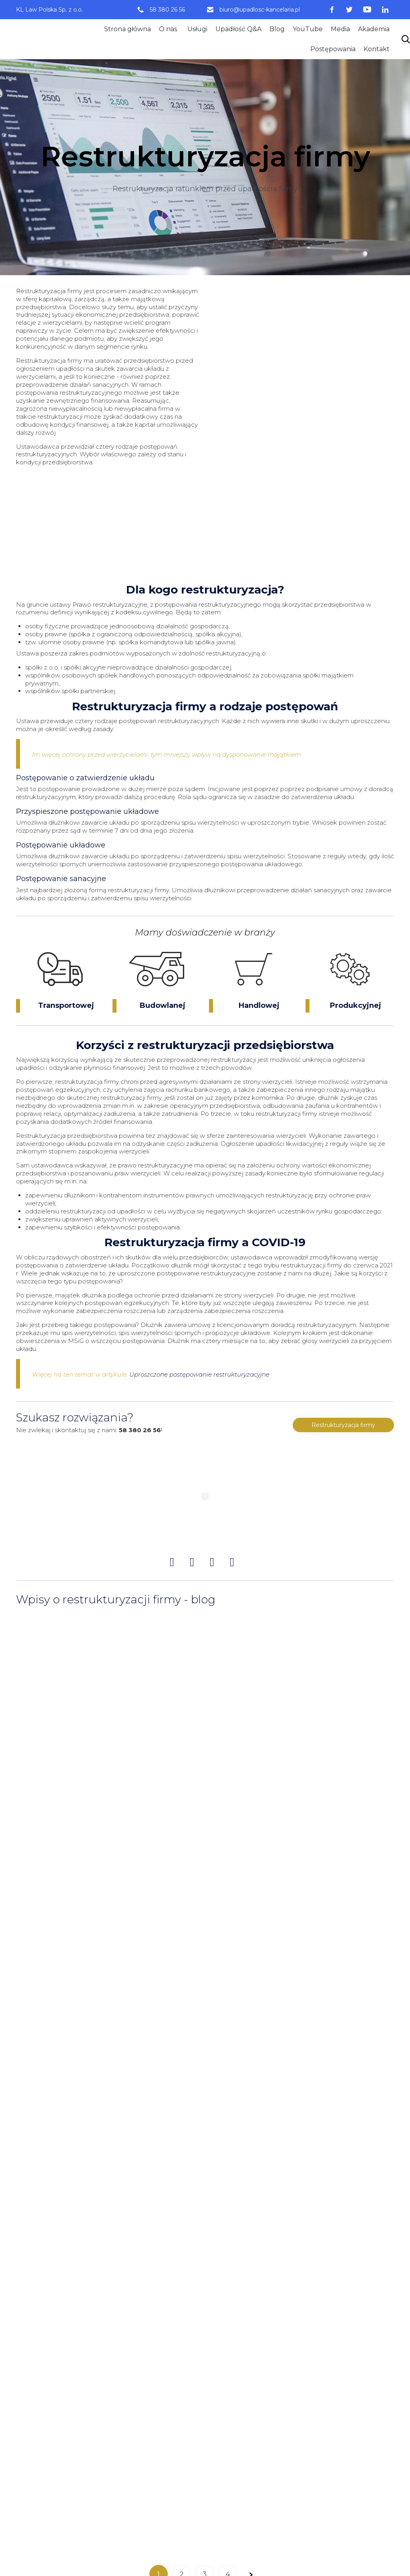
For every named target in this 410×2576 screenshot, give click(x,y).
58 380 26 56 (167, 9)
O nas (168, 29)
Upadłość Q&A (238, 29)
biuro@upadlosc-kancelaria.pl (259, 9)
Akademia (374, 29)
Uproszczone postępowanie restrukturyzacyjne (199, 1374)
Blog (277, 29)
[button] (343, 1425)
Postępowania (333, 49)
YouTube (308, 29)
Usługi (197, 29)
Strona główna (127, 29)
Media (340, 29)
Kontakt (377, 49)
